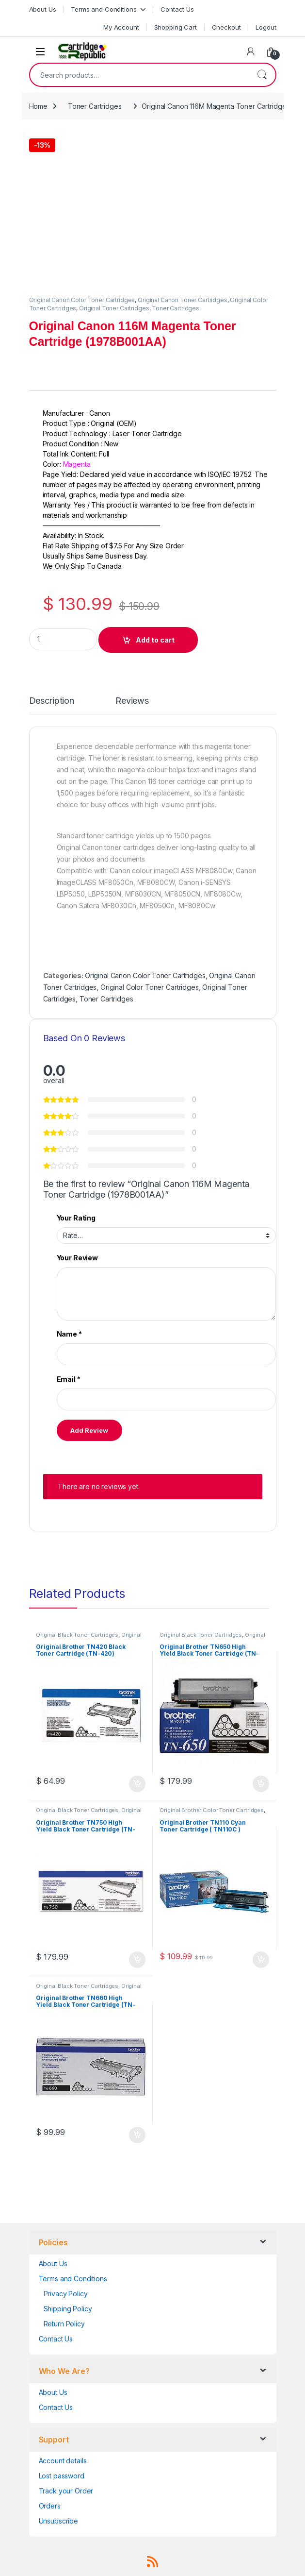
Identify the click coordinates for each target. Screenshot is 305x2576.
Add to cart (155, 640)
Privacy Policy (66, 2293)
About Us (42, 9)
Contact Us (177, 9)
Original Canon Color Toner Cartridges (82, 300)
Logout (266, 27)
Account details (63, 2461)
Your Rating (76, 1218)
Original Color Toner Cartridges (149, 987)
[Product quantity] (63, 639)
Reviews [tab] (132, 701)
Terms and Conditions (103, 9)
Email (68, 1379)
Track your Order (66, 2491)
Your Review (77, 1258)
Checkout (226, 27)
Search (261, 75)
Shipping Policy (68, 2309)
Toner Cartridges (95, 106)
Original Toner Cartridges (114, 308)
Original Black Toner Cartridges (77, 1634)
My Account (121, 27)
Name (69, 1334)
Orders (50, 2506)
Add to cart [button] (137, 1784)
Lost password (61, 2476)
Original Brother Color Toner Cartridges (212, 1810)
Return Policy (64, 2324)
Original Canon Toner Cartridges (182, 300)
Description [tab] (51, 701)
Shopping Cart (175, 27)
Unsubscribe (58, 2521)
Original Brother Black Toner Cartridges (88, 1637)
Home (38, 106)
